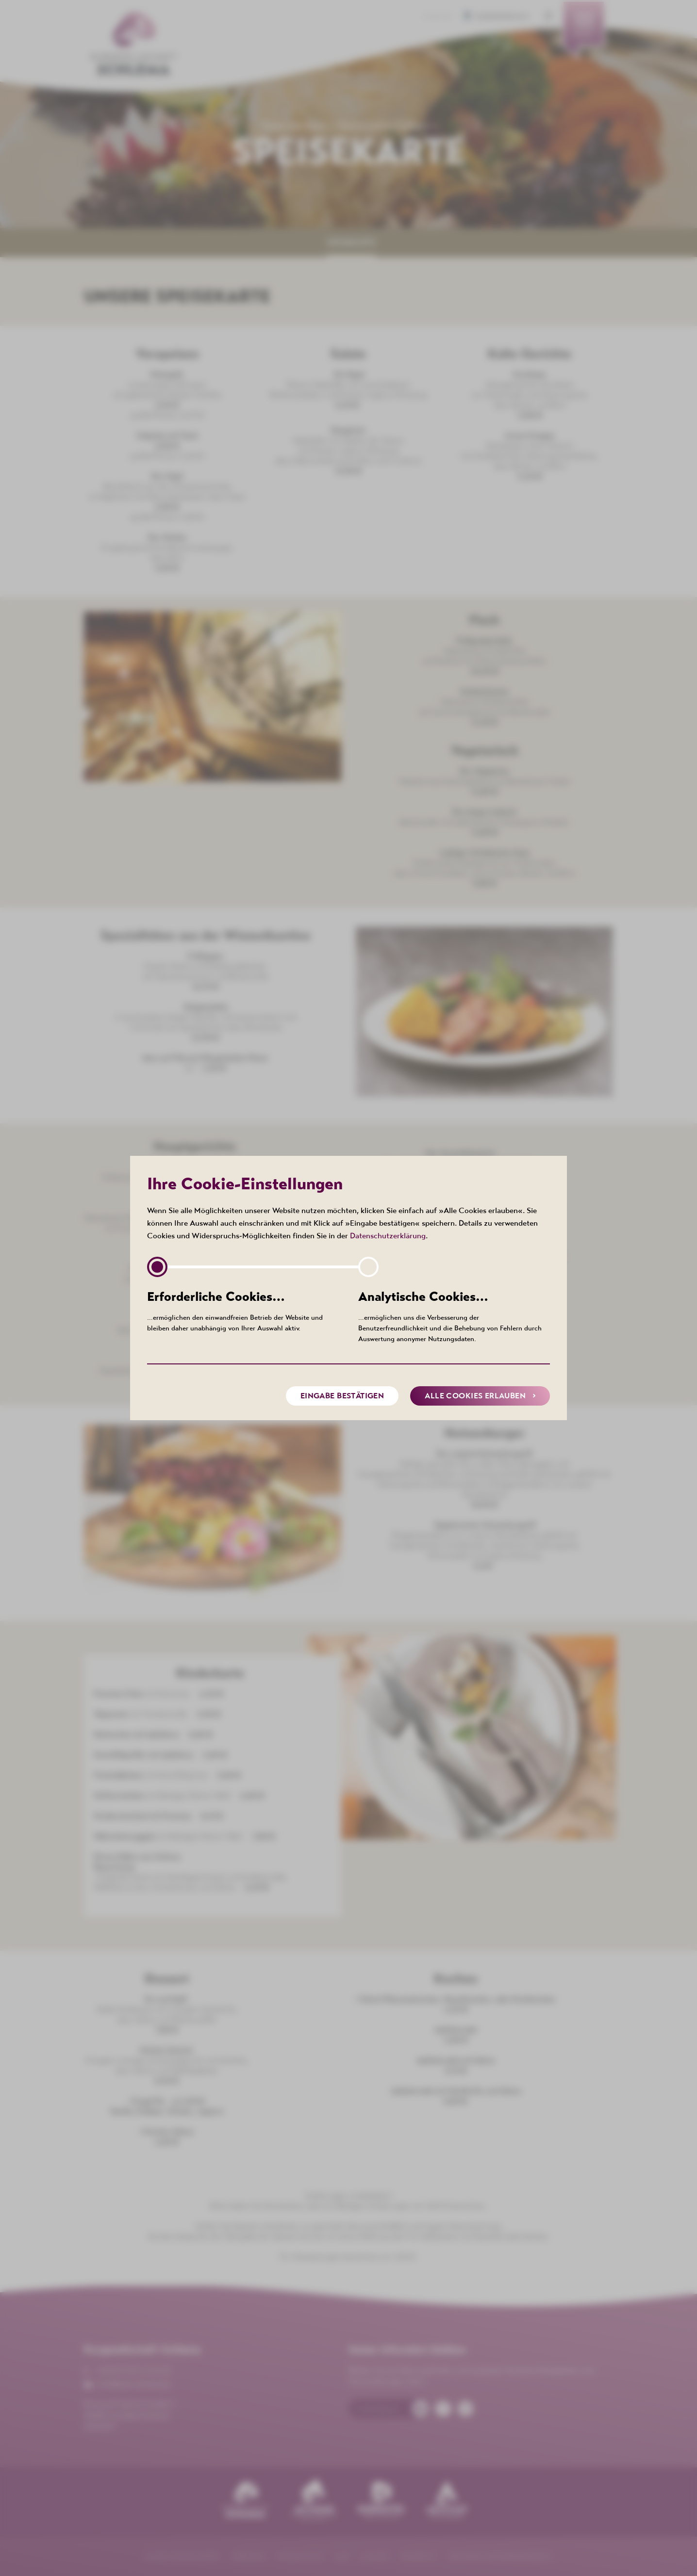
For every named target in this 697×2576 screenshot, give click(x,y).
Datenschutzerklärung (388, 1235)
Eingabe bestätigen (342, 1395)
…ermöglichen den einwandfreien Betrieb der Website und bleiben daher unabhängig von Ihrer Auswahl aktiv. (243, 1309)
